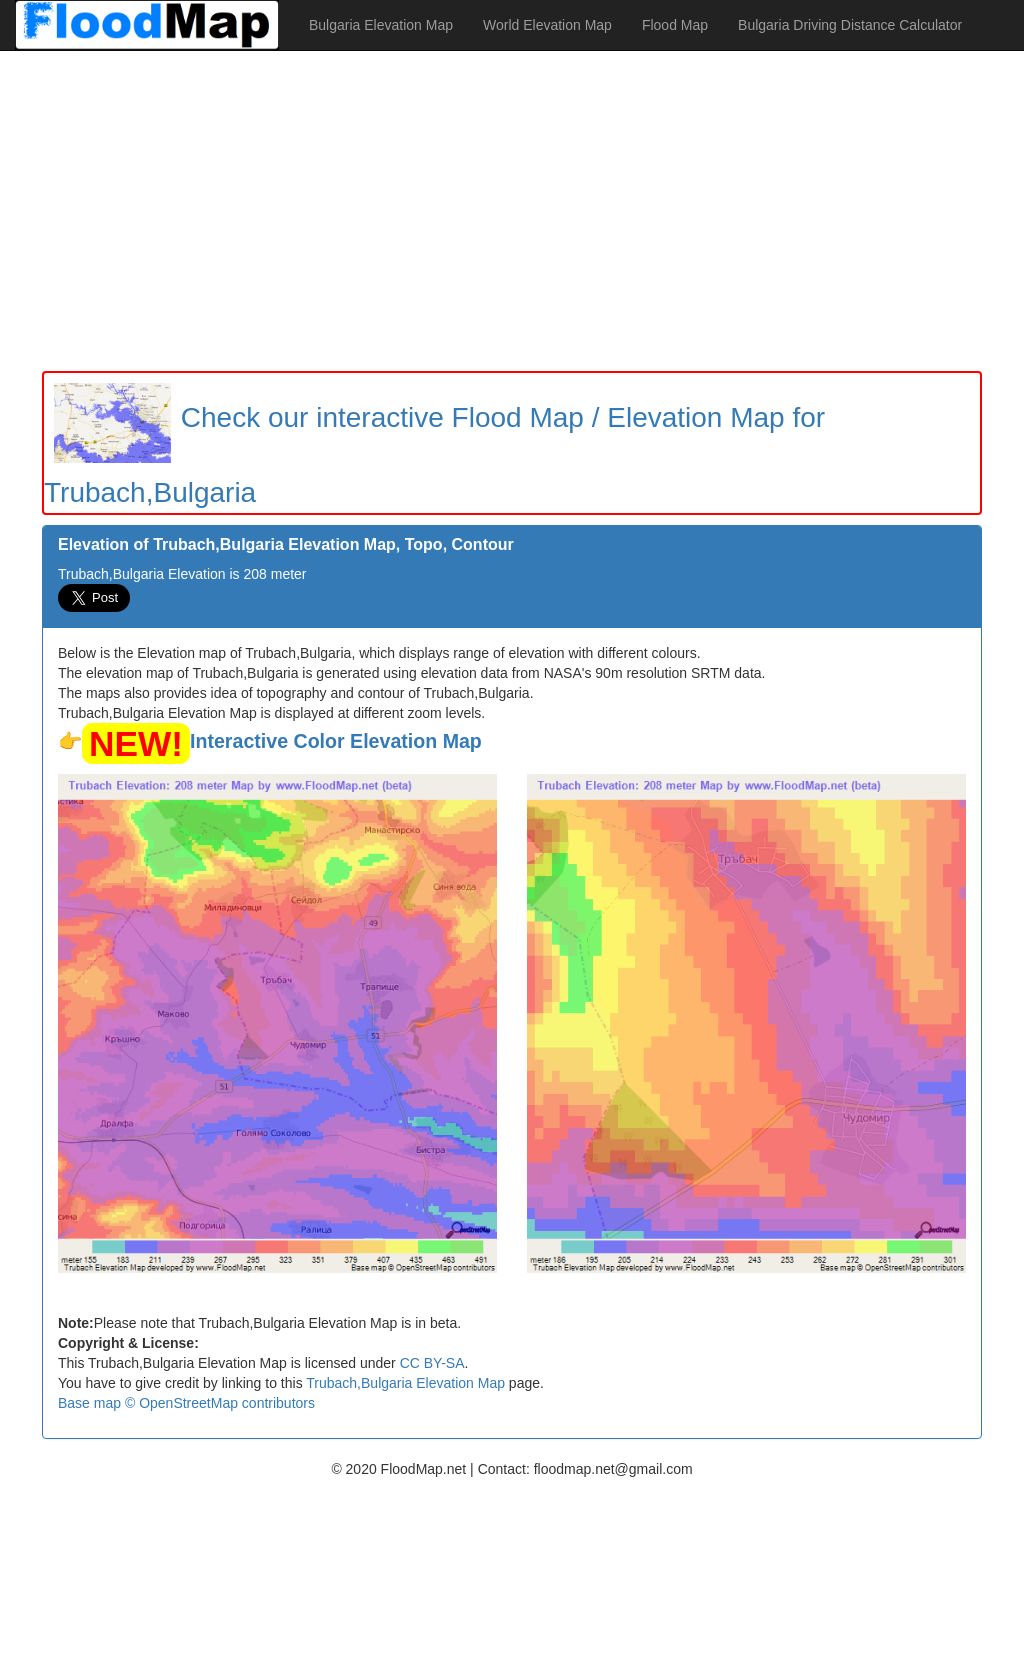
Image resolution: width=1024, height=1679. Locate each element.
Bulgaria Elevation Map (381, 25)
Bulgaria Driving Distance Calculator (850, 25)
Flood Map (675, 25)
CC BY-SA (432, 1363)
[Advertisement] (512, 211)
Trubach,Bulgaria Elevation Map (405, 1383)
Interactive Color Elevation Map (336, 741)
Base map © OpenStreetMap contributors (186, 1403)
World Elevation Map (547, 25)
